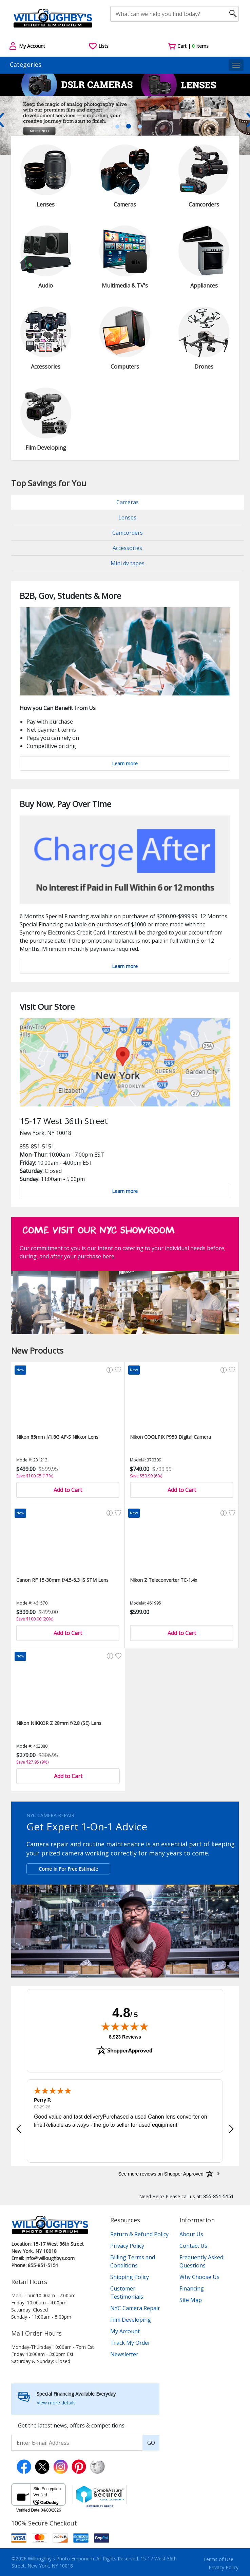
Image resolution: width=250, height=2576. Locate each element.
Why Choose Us (199, 2277)
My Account (125, 2331)
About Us (191, 2234)
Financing (191, 2288)
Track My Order (130, 2342)
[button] (18, 2128)
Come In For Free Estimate (68, 1869)
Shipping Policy (129, 2277)
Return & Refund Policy (139, 2234)
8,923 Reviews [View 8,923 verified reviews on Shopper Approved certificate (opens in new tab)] (125, 2036)
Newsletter (124, 2354)
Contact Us (193, 2245)
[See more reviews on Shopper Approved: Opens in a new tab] (160, 2173)
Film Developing (130, 2319)
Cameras (127, 502)
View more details (56, 2402)
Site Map (190, 2300)
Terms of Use (218, 2559)
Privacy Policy (127, 2245)
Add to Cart (68, 1490)
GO (151, 2442)
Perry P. (43, 2100)
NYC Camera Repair (135, 2308)
